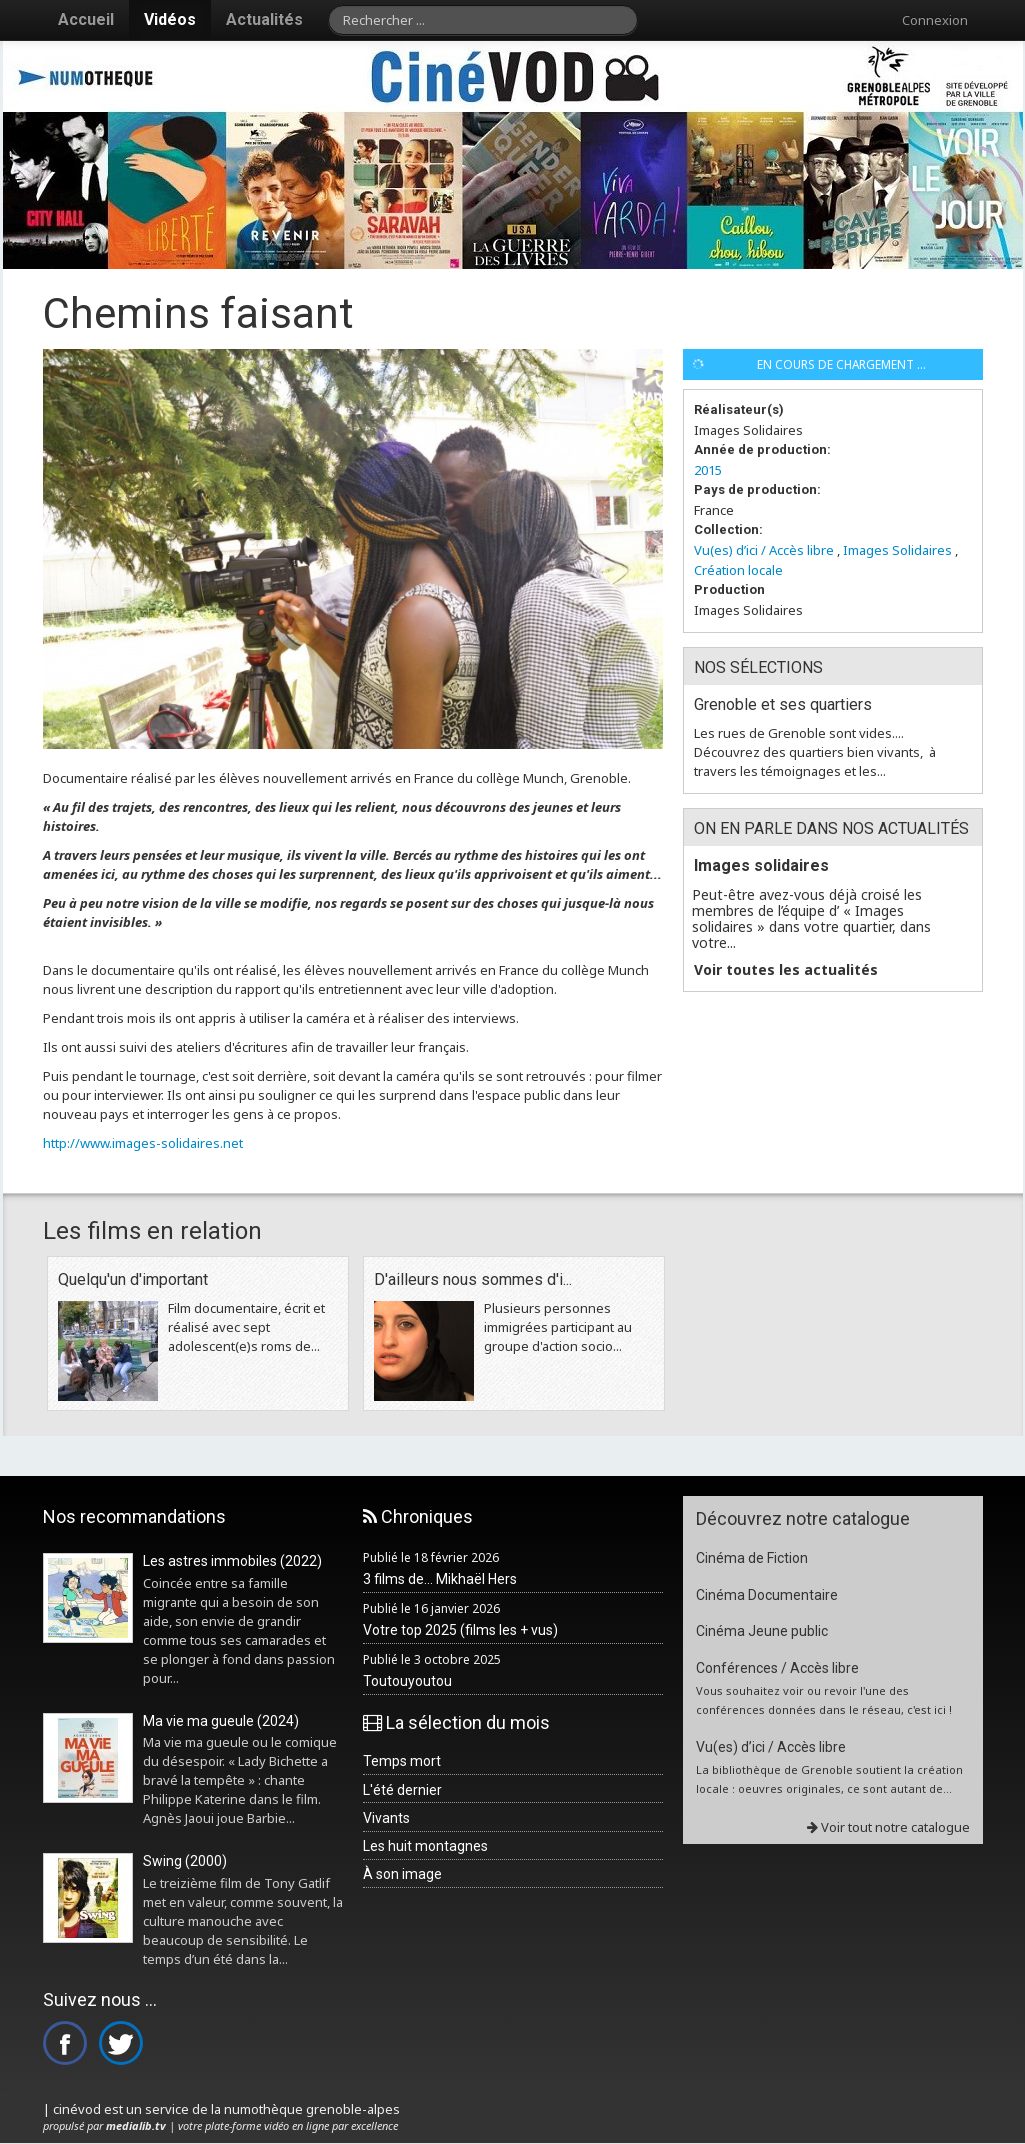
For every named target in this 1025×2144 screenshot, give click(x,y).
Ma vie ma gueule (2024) (221, 1721)
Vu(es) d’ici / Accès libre (764, 550)
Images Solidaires (897, 550)
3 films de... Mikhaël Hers (440, 1579)
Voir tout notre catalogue (888, 1827)
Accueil (86, 19)
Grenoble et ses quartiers (783, 704)
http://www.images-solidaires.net (143, 1143)
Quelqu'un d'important (133, 1279)
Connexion (935, 20)
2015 (708, 470)
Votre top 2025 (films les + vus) (460, 1630)
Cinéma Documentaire (767, 1595)
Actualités (264, 19)
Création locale (738, 570)
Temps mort (402, 1761)
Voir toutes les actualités (786, 970)
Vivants (386, 1818)
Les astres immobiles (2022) (232, 1561)
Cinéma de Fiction (752, 1558)
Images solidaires (761, 865)
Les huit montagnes (425, 1846)
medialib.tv (136, 2125)
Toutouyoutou (407, 1681)
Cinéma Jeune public (762, 1631)
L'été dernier (402, 1790)
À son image (402, 1874)
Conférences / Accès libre (777, 1668)
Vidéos (170, 19)
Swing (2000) (185, 1861)
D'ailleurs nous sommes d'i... (473, 1279)
